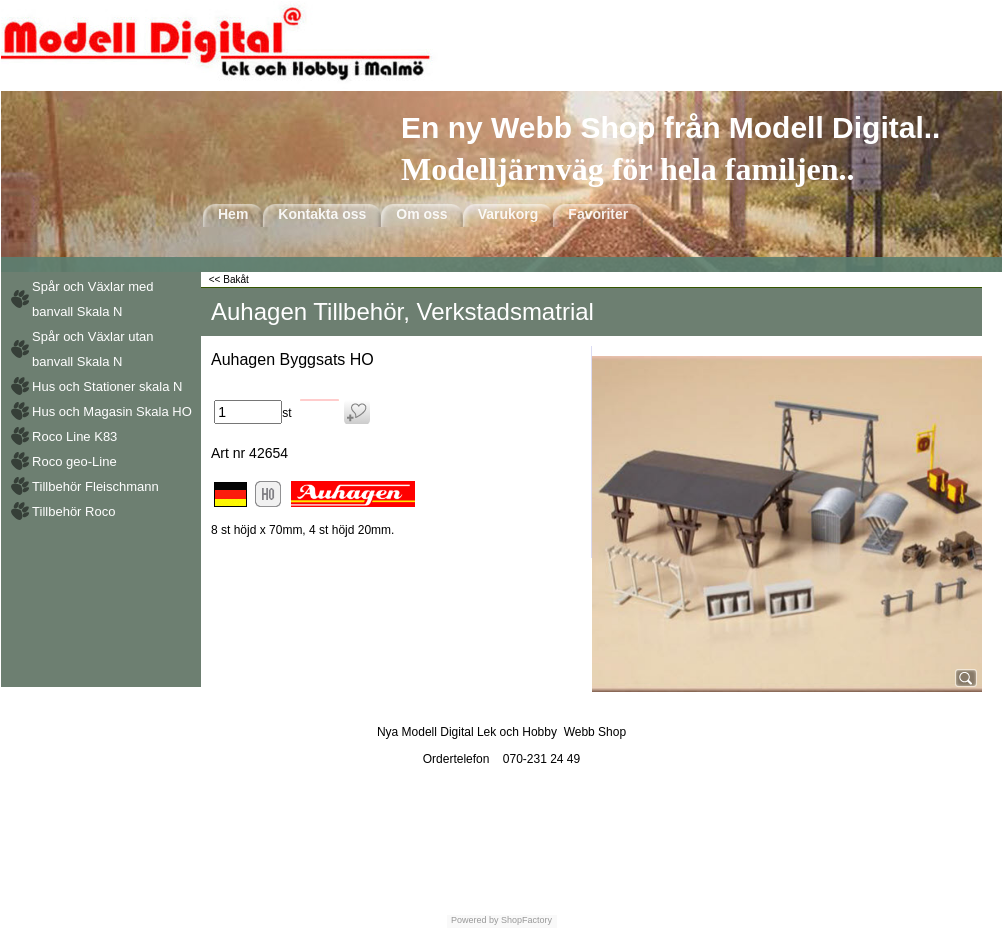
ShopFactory (526, 920)
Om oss (421, 214)
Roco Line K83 (74, 436)
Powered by (475, 920)
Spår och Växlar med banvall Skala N (92, 299)
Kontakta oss (322, 214)
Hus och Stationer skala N (107, 386)
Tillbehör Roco (73, 511)
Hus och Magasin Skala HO (112, 411)
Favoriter (598, 214)
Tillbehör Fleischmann (95, 486)
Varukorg (508, 214)
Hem (233, 214)
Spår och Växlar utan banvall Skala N (92, 349)
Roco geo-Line (74, 461)
